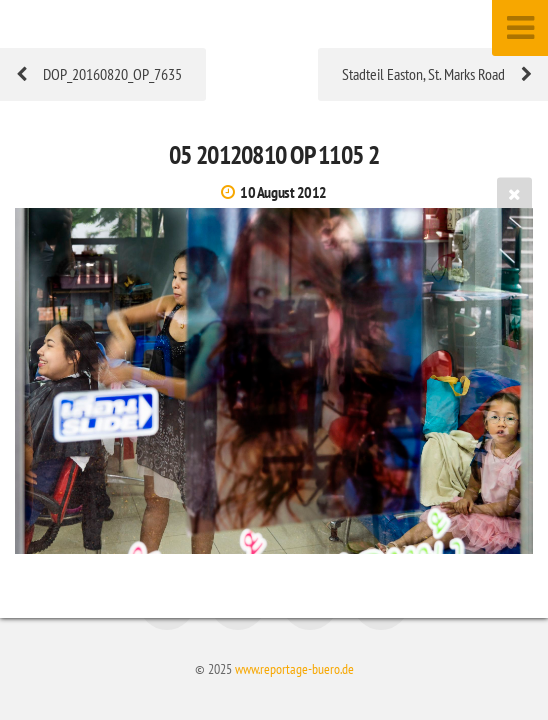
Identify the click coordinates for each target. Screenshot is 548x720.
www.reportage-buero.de (294, 668)
